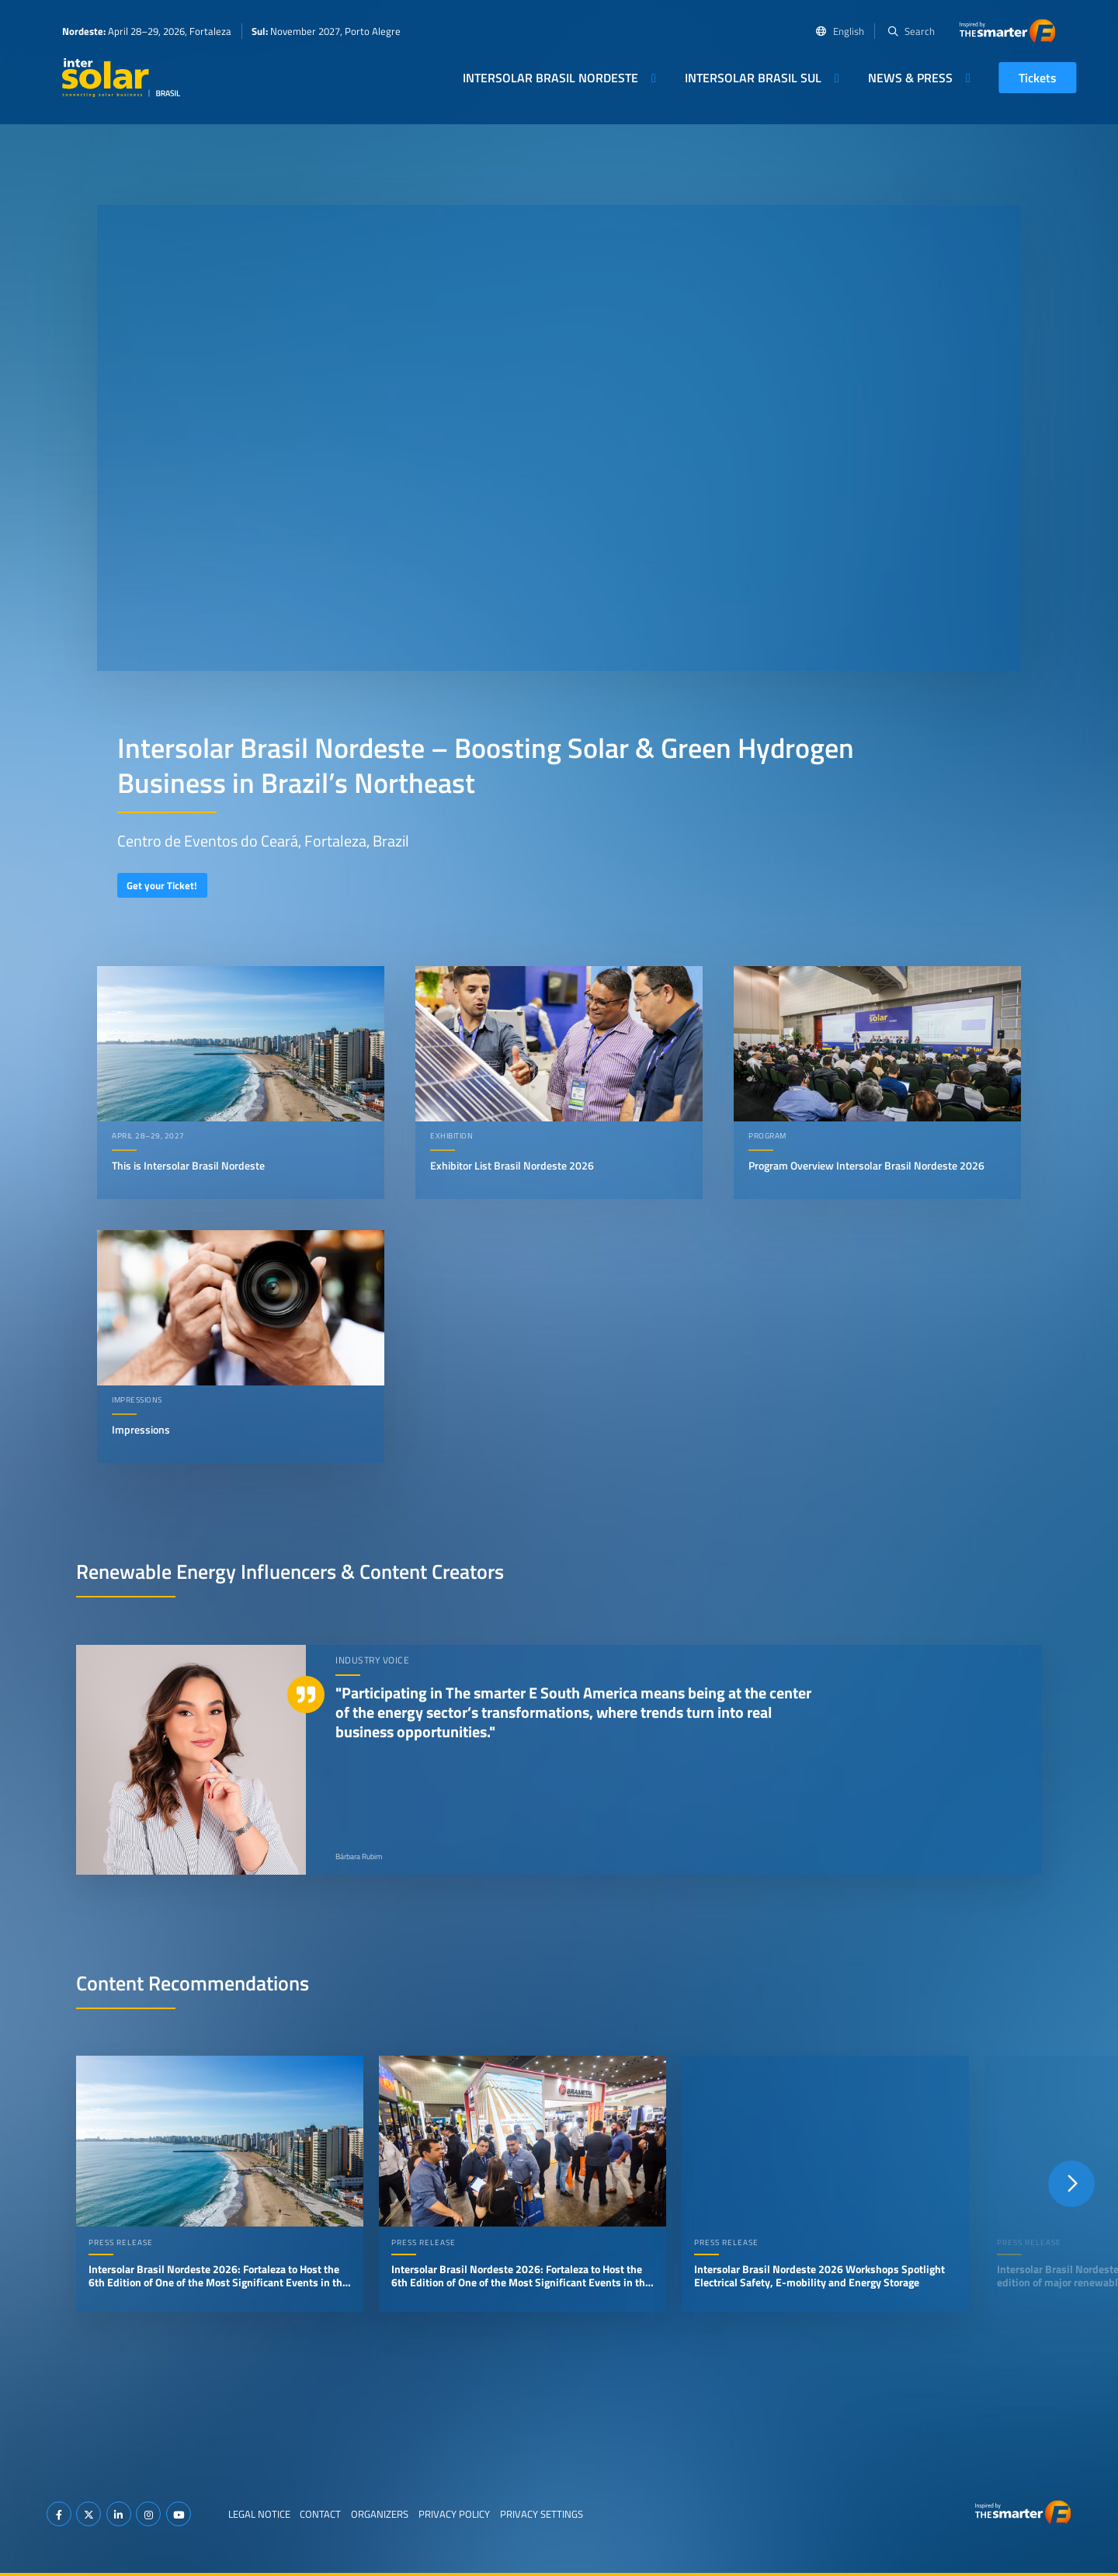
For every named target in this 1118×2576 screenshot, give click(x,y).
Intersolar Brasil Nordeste (550, 77)
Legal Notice (259, 2514)
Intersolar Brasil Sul (753, 77)
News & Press (910, 77)
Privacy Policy (454, 2514)
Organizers (379, 2514)
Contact (320, 2514)
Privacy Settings (541, 2514)
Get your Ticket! (162, 885)
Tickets (1038, 77)
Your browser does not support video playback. (559, 438)
